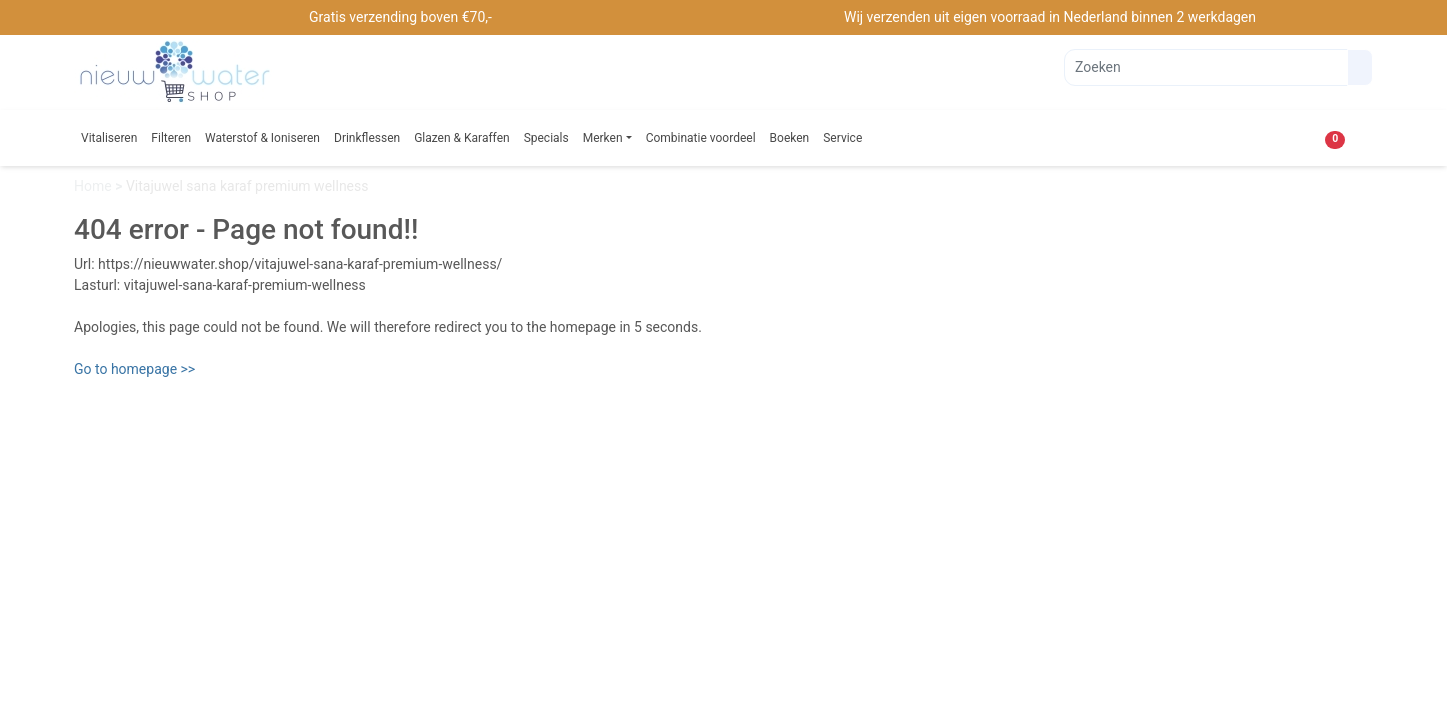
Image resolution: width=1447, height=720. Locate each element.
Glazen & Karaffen (462, 138)
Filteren (171, 138)
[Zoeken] (1206, 67)
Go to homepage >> (134, 369)
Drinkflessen (367, 138)
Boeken (790, 138)
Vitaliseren (109, 138)
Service (842, 138)
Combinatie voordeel (701, 138)
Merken (603, 138)
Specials (546, 138)
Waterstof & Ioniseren (262, 138)
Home (94, 186)
